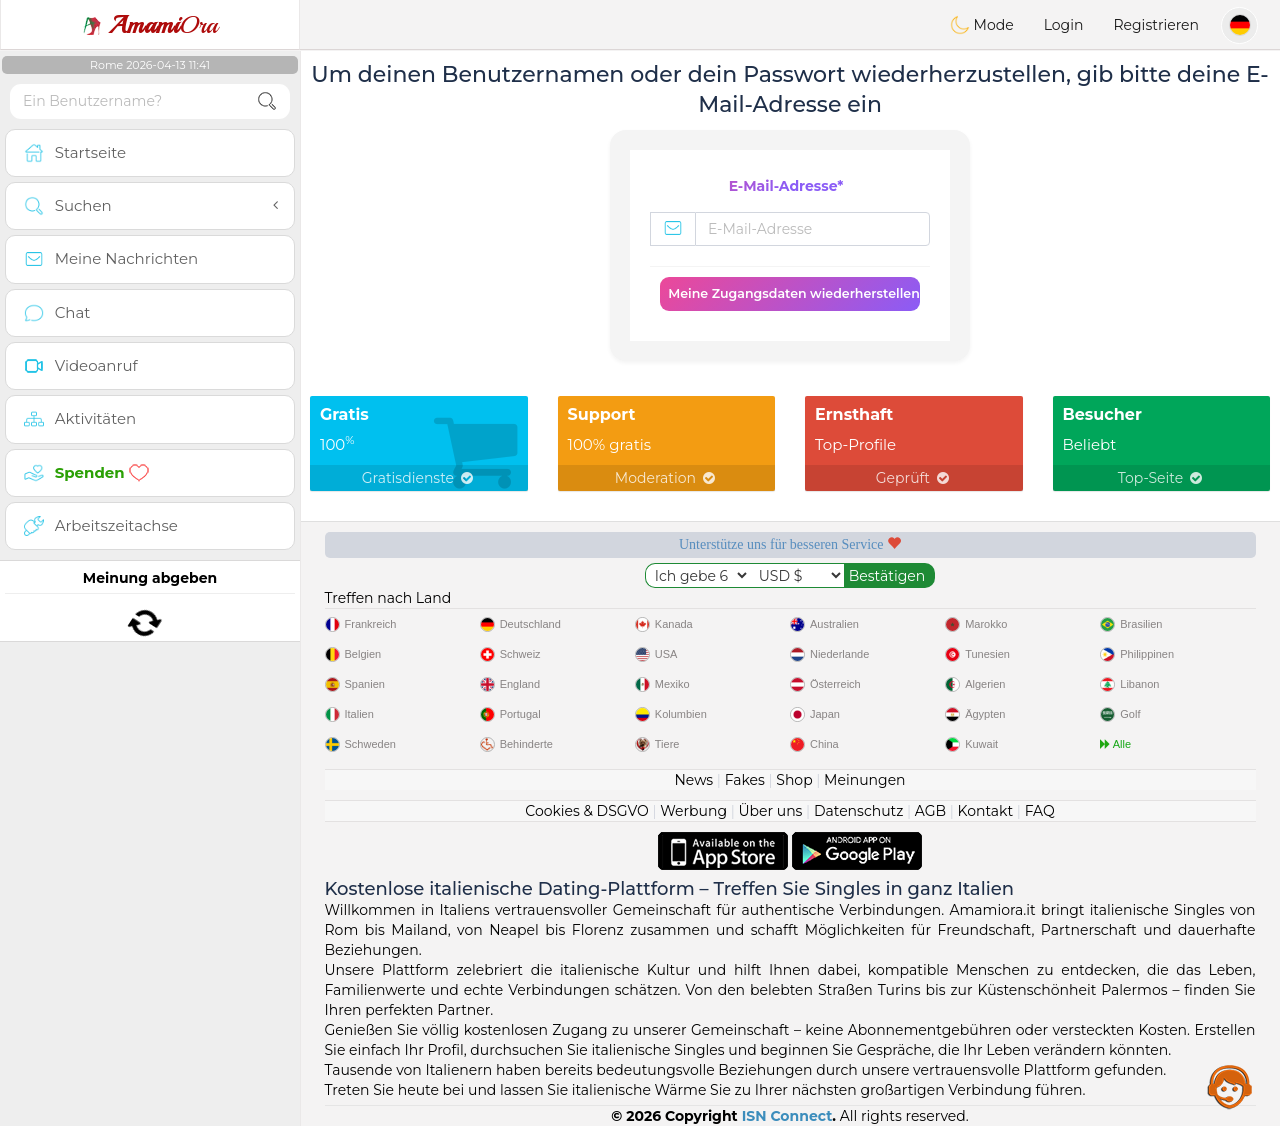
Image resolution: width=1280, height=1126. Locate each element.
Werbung (693, 811)
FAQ (1040, 811)
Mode (982, 25)
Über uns (770, 811)
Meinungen (864, 780)
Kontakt (986, 811)
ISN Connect (787, 1116)
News (693, 780)
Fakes (745, 780)
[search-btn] (267, 101)
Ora (150, 25)
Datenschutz (858, 811)
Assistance (1230, 1086)
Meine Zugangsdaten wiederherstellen (794, 293)
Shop (794, 780)
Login (1064, 25)
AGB (930, 811)
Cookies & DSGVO (587, 811)
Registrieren (1156, 25)
